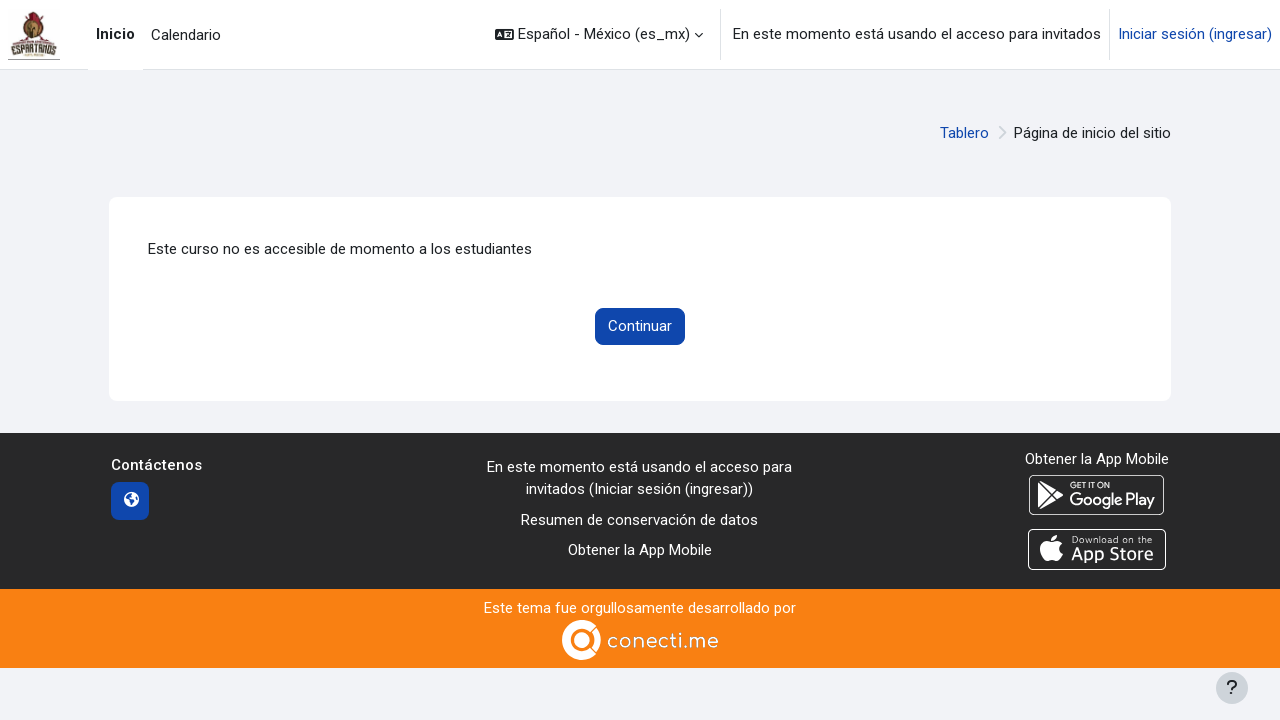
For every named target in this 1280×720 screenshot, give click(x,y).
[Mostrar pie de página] (1232, 688)
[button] (599, 34)
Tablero (964, 133)
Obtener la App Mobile (640, 550)
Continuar (640, 326)
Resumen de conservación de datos (639, 520)
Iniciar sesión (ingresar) (1195, 34)
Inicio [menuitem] (115, 34)
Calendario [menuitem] (186, 35)
